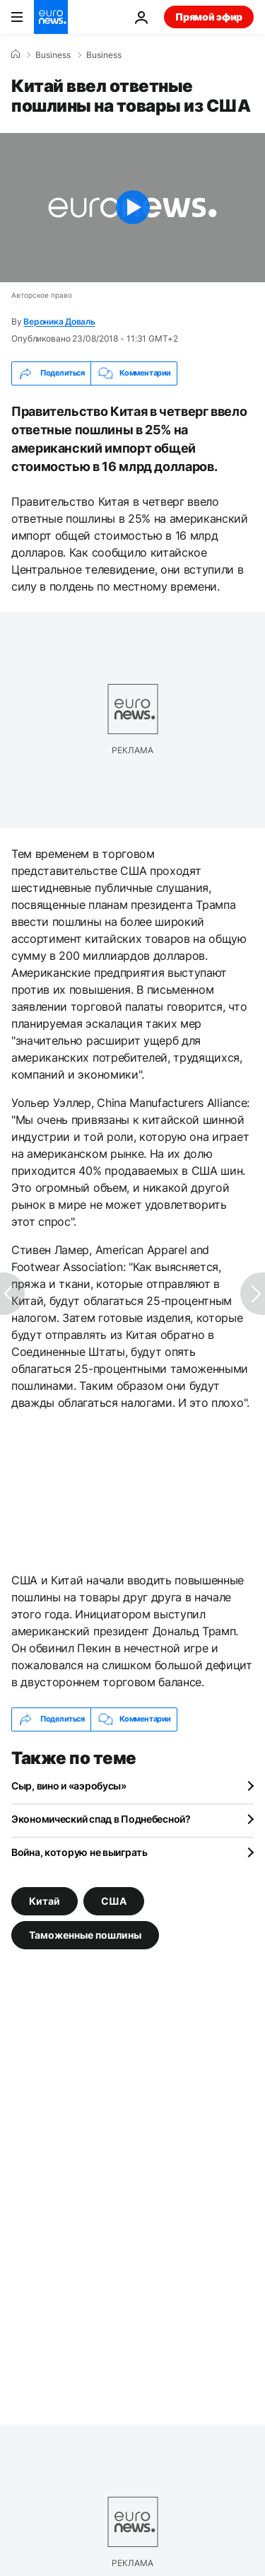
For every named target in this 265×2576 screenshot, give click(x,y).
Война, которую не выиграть (79, 1852)
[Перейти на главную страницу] (51, 17)
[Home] (15, 54)
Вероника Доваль (59, 321)
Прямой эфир (208, 17)
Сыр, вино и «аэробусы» (68, 1786)
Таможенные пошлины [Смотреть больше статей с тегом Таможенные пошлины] (85, 1934)
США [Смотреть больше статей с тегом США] (113, 1900)
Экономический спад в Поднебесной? (101, 1819)
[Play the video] (132, 207)
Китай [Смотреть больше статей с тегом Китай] (44, 1900)
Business (53, 55)
